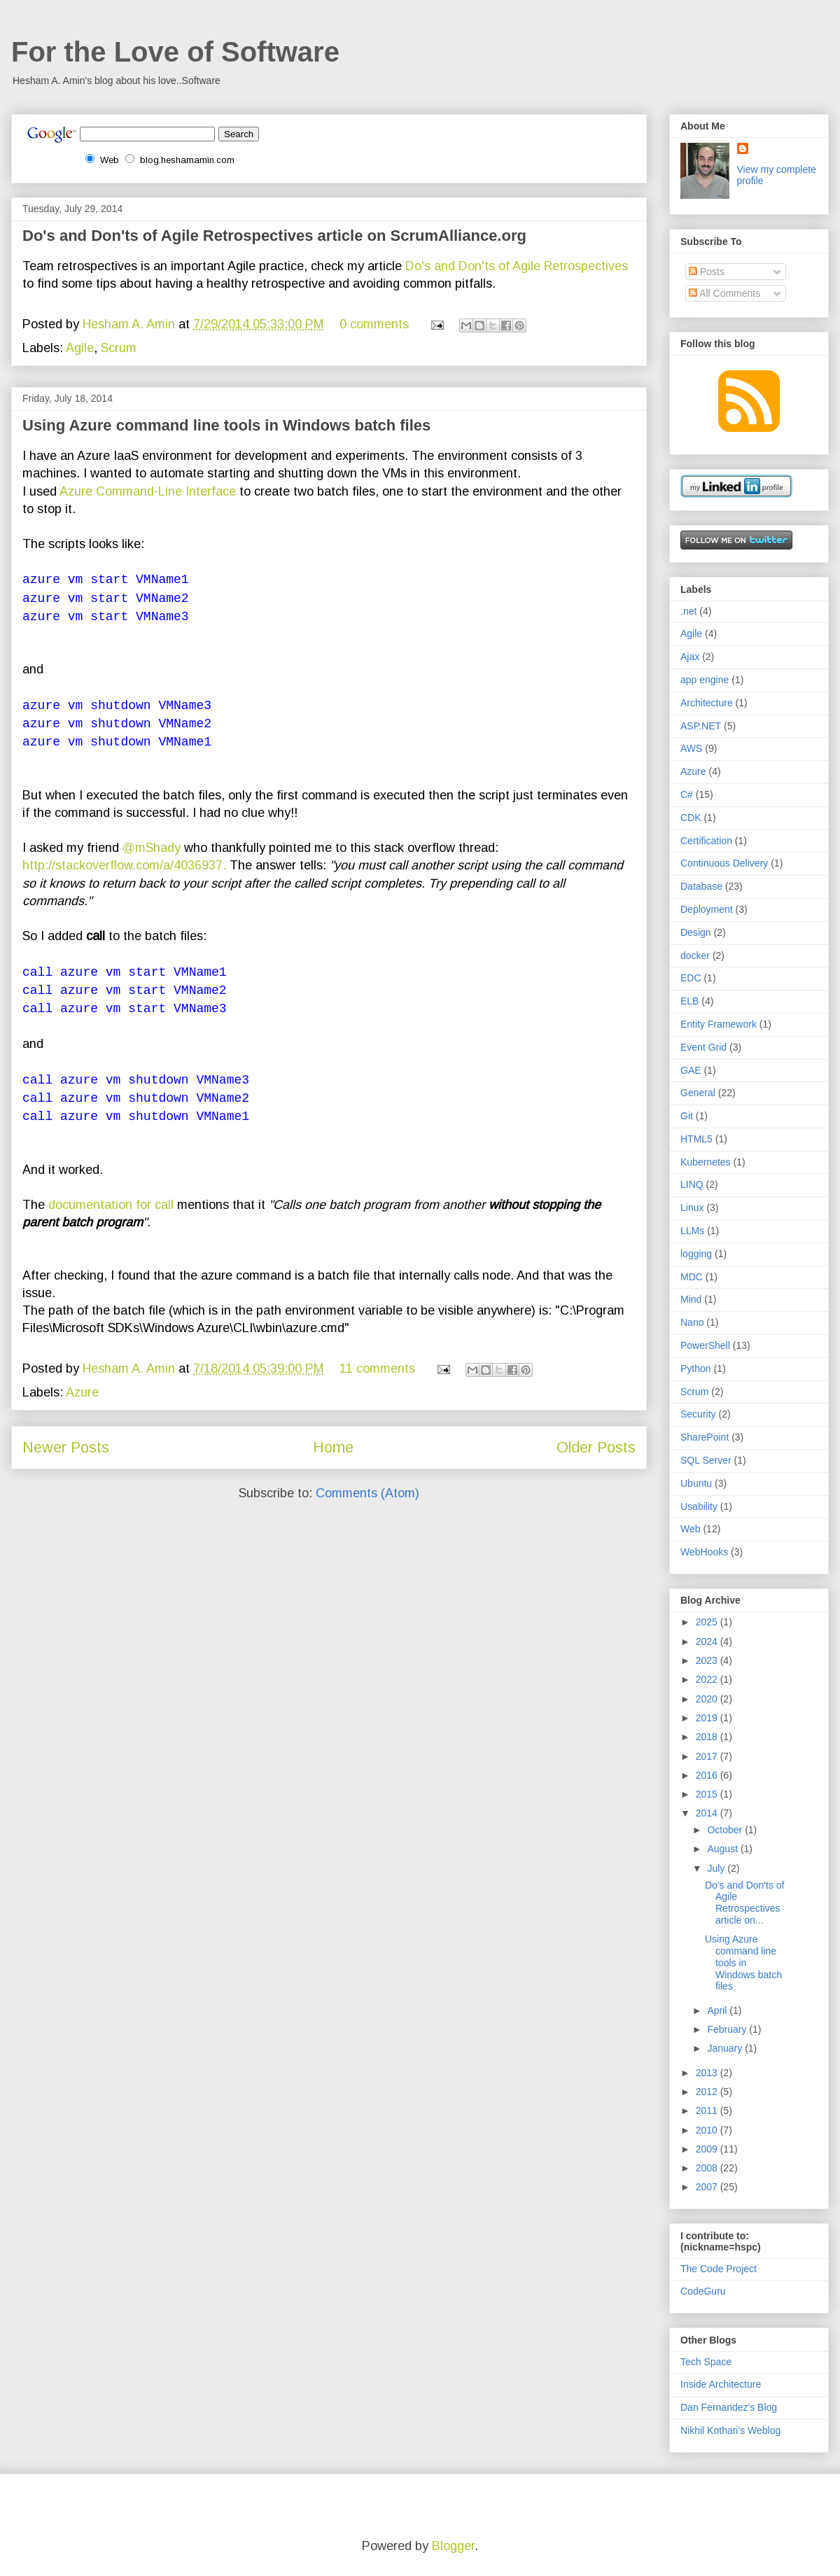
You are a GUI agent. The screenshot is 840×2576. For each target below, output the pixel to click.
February (728, 2029)
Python (695, 1368)
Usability (699, 1506)
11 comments (377, 1369)
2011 (708, 2110)
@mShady (153, 848)
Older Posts (596, 1447)
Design (695, 932)
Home (333, 1447)
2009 (708, 2149)
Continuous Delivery (724, 863)
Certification (706, 840)
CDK (690, 817)
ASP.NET (700, 726)
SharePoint (704, 1437)
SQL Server (706, 1460)
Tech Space (706, 2361)
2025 (708, 1622)
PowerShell (705, 1345)
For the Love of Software (175, 51)
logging (696, 1253)
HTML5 (696, 1138)
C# (686, 794)
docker (695, 955)
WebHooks (704, 1552)
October (726, 1829)
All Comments (724, 293)
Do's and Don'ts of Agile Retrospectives (516, 266)
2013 (708, 2072)
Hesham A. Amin (130, 324)
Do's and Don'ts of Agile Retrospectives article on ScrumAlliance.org (274, 235)
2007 (708, 2186)
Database (701, 886)
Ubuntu (696, 1483)
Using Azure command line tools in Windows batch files (226, 425)
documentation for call (111, 1205)
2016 (708, 1775)
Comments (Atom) (367, 1493)
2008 (708, 2168)
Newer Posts (65, 1447)
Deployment (706, 909)
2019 (708, 1717)
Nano (692, 1322)
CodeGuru (703, 2291)
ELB (689, 1001)
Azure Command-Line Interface (147, 491)
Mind (690, 1299)
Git (686, 1115)
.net (688, 611)
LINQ (692, 1184)
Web (690, 1528)
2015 (708, 1794)
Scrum (118, 348)
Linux (692, 1207)
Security (698, 1414)
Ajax (689, 656)
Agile (80, 348)
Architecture (706, 702)
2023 (708, 1660)
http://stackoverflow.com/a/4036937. (126, 865)
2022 (708, 1679)
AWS (691, 748)
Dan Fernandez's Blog (728, 2407)
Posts (706, 271)
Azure (82, 1392)
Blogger (453, 2546)
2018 (708, 1736)
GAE (690, 1070)
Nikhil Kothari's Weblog (730, 2430)
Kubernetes (705, 1162)
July (717, 1868)
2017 (708, 1756)
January (726, 2048)
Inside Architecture (720, 2384)
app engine (704, 679)
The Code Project (718, 2268)
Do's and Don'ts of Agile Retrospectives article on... (745, 1902)
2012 (708, 2091)
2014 (708, 1813)
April (718, 2010)
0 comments (374, 324)
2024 (708, 1641)
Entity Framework (718, 1024)
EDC (690, 977)
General (697, 1092)
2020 (708, 1698)
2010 (708, 2130)
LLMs (692, 1230)
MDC (691, 1276)
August (723, 1848)
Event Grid (703, 1047)
